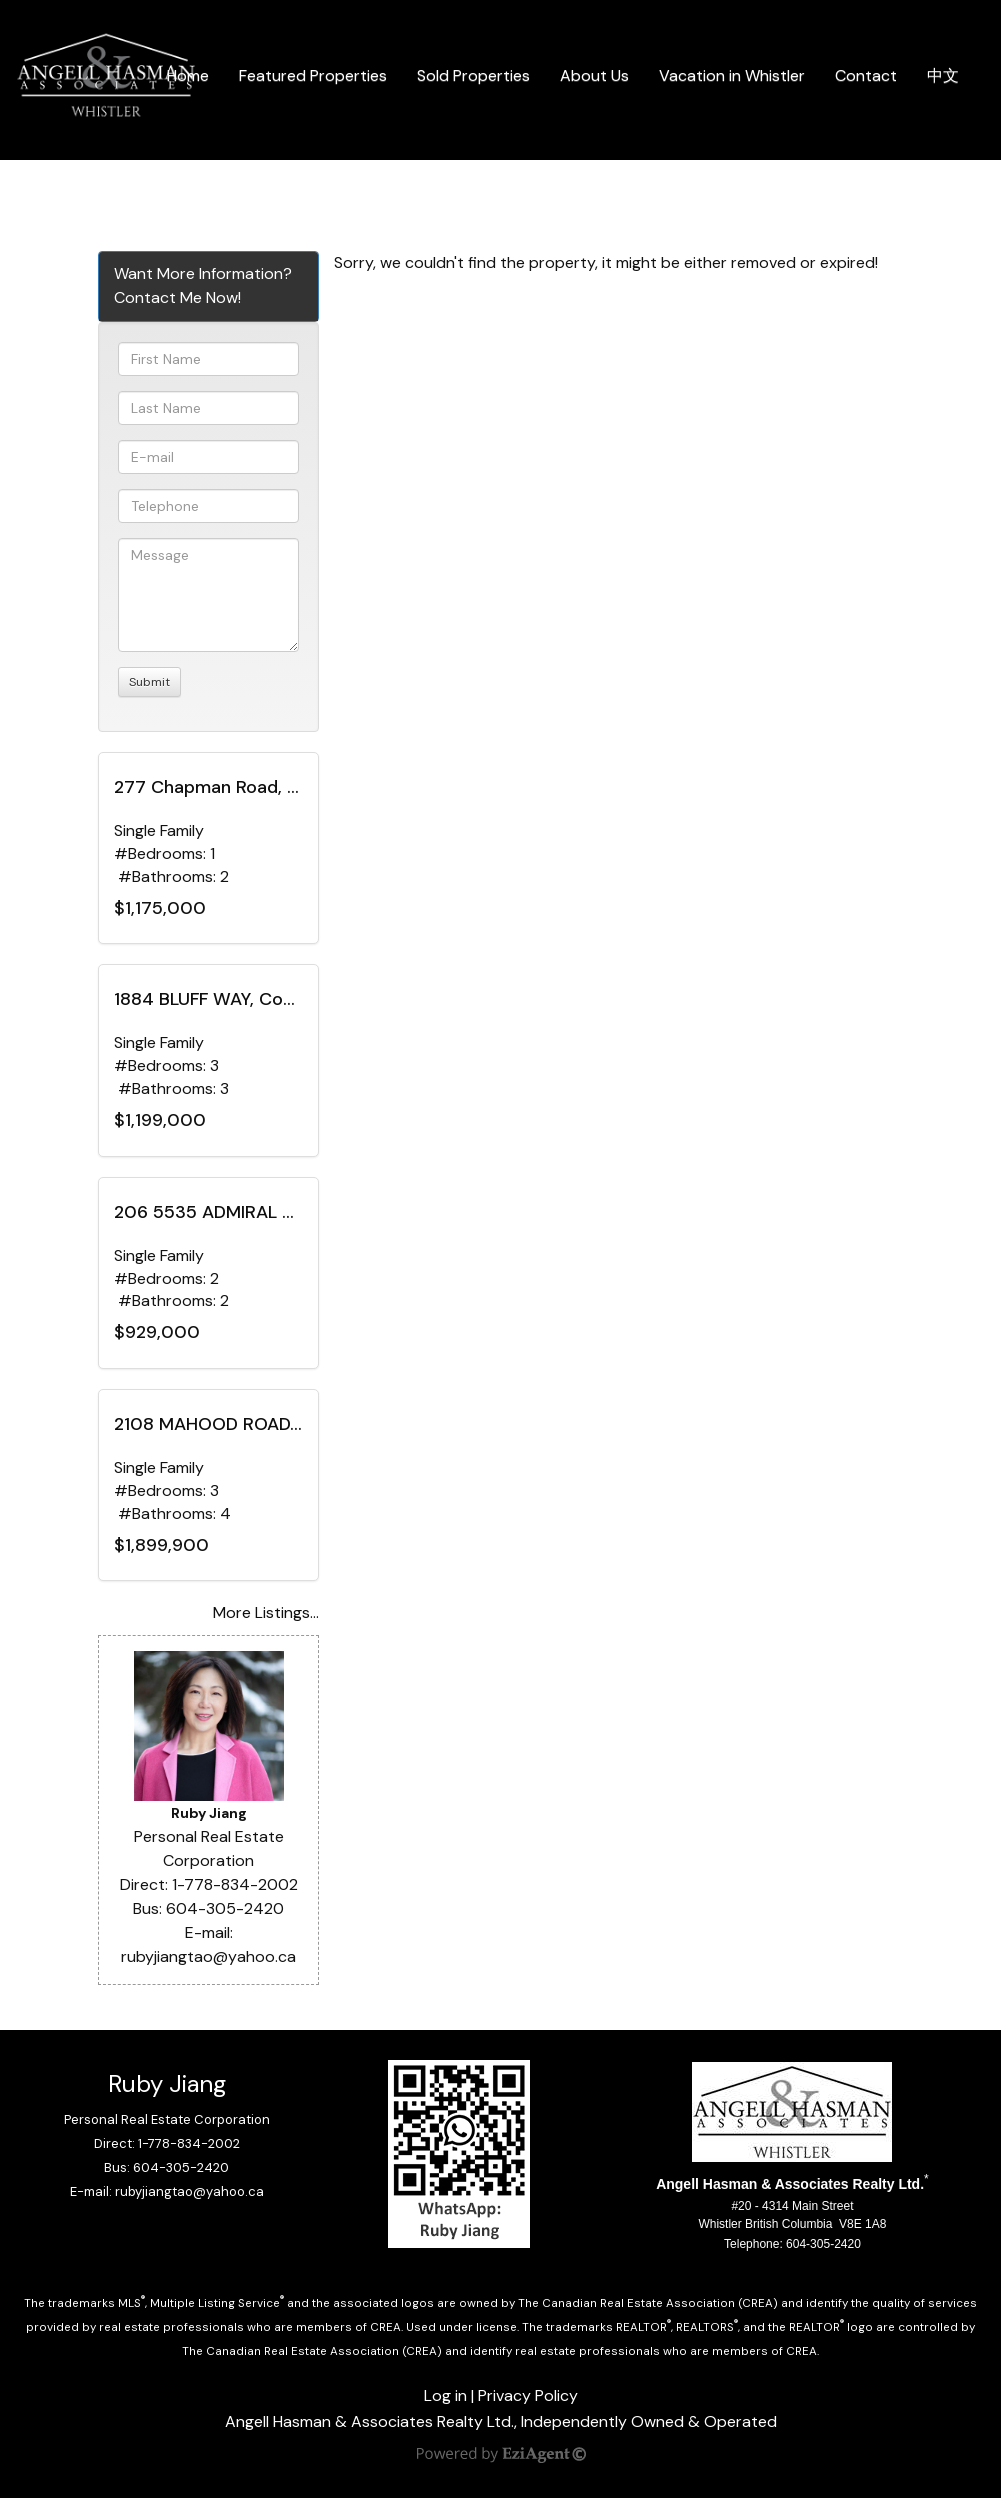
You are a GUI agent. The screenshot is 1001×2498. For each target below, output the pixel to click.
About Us (594, 75)
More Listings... (266, 1612)
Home (188, 75)
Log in (445, 2395)
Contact (866, 75)
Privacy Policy (528, 2395)
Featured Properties (313, 75)
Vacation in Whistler (732, 75)
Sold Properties (473, 75)
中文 (943, 75)
